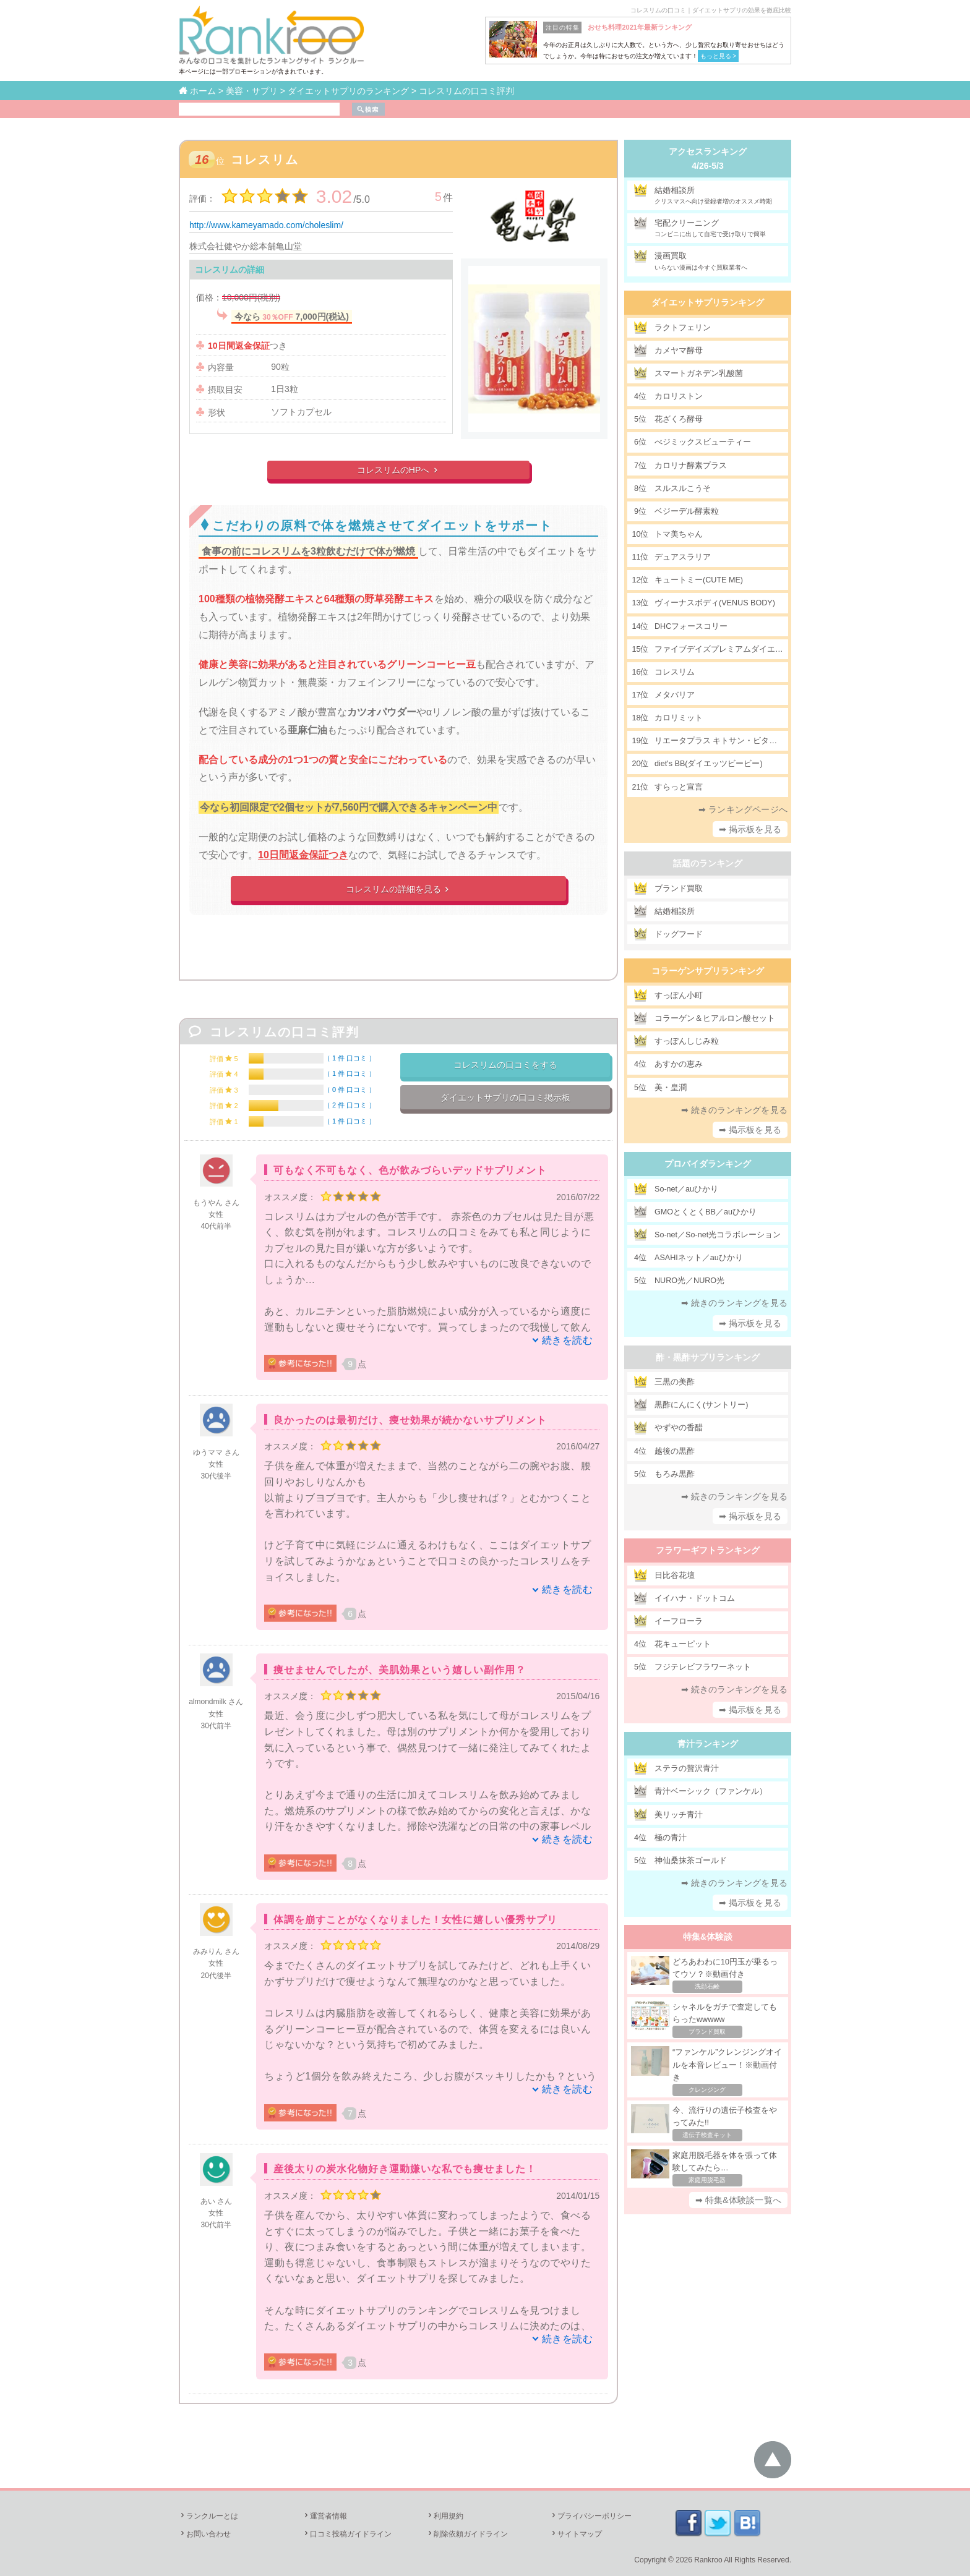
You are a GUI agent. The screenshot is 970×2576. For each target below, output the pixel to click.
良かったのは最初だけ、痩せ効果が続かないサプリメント (410, 1420)
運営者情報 (325, 2516)
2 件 (350, 1105)
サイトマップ (576, 2534)
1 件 (350, 1058)
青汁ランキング (707, 1744)
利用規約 (444, 2516)
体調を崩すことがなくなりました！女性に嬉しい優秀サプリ (415, 1919)
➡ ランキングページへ (743, 809)
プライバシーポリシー (591, 2516)
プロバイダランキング (707, 1164)
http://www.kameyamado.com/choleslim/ (266, 225)
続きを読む (567, 1340)
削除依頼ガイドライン (467, 2534)
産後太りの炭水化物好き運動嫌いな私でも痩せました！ (404, 2169)
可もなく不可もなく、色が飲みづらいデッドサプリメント (410, 1170)
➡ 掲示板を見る (750, 829)
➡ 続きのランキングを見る (734, 1110)
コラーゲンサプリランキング (707, 971)
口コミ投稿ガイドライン (347, 2534)
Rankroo (708, 2560)
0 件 (350, 1089)
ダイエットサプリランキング (707, 302)
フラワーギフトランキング (708, 1550)
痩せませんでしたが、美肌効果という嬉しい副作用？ (399, 1670)
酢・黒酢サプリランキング (708, 1357)
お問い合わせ (205, 2534)
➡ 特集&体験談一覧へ (738, 2200)
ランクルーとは (208, 2516)
